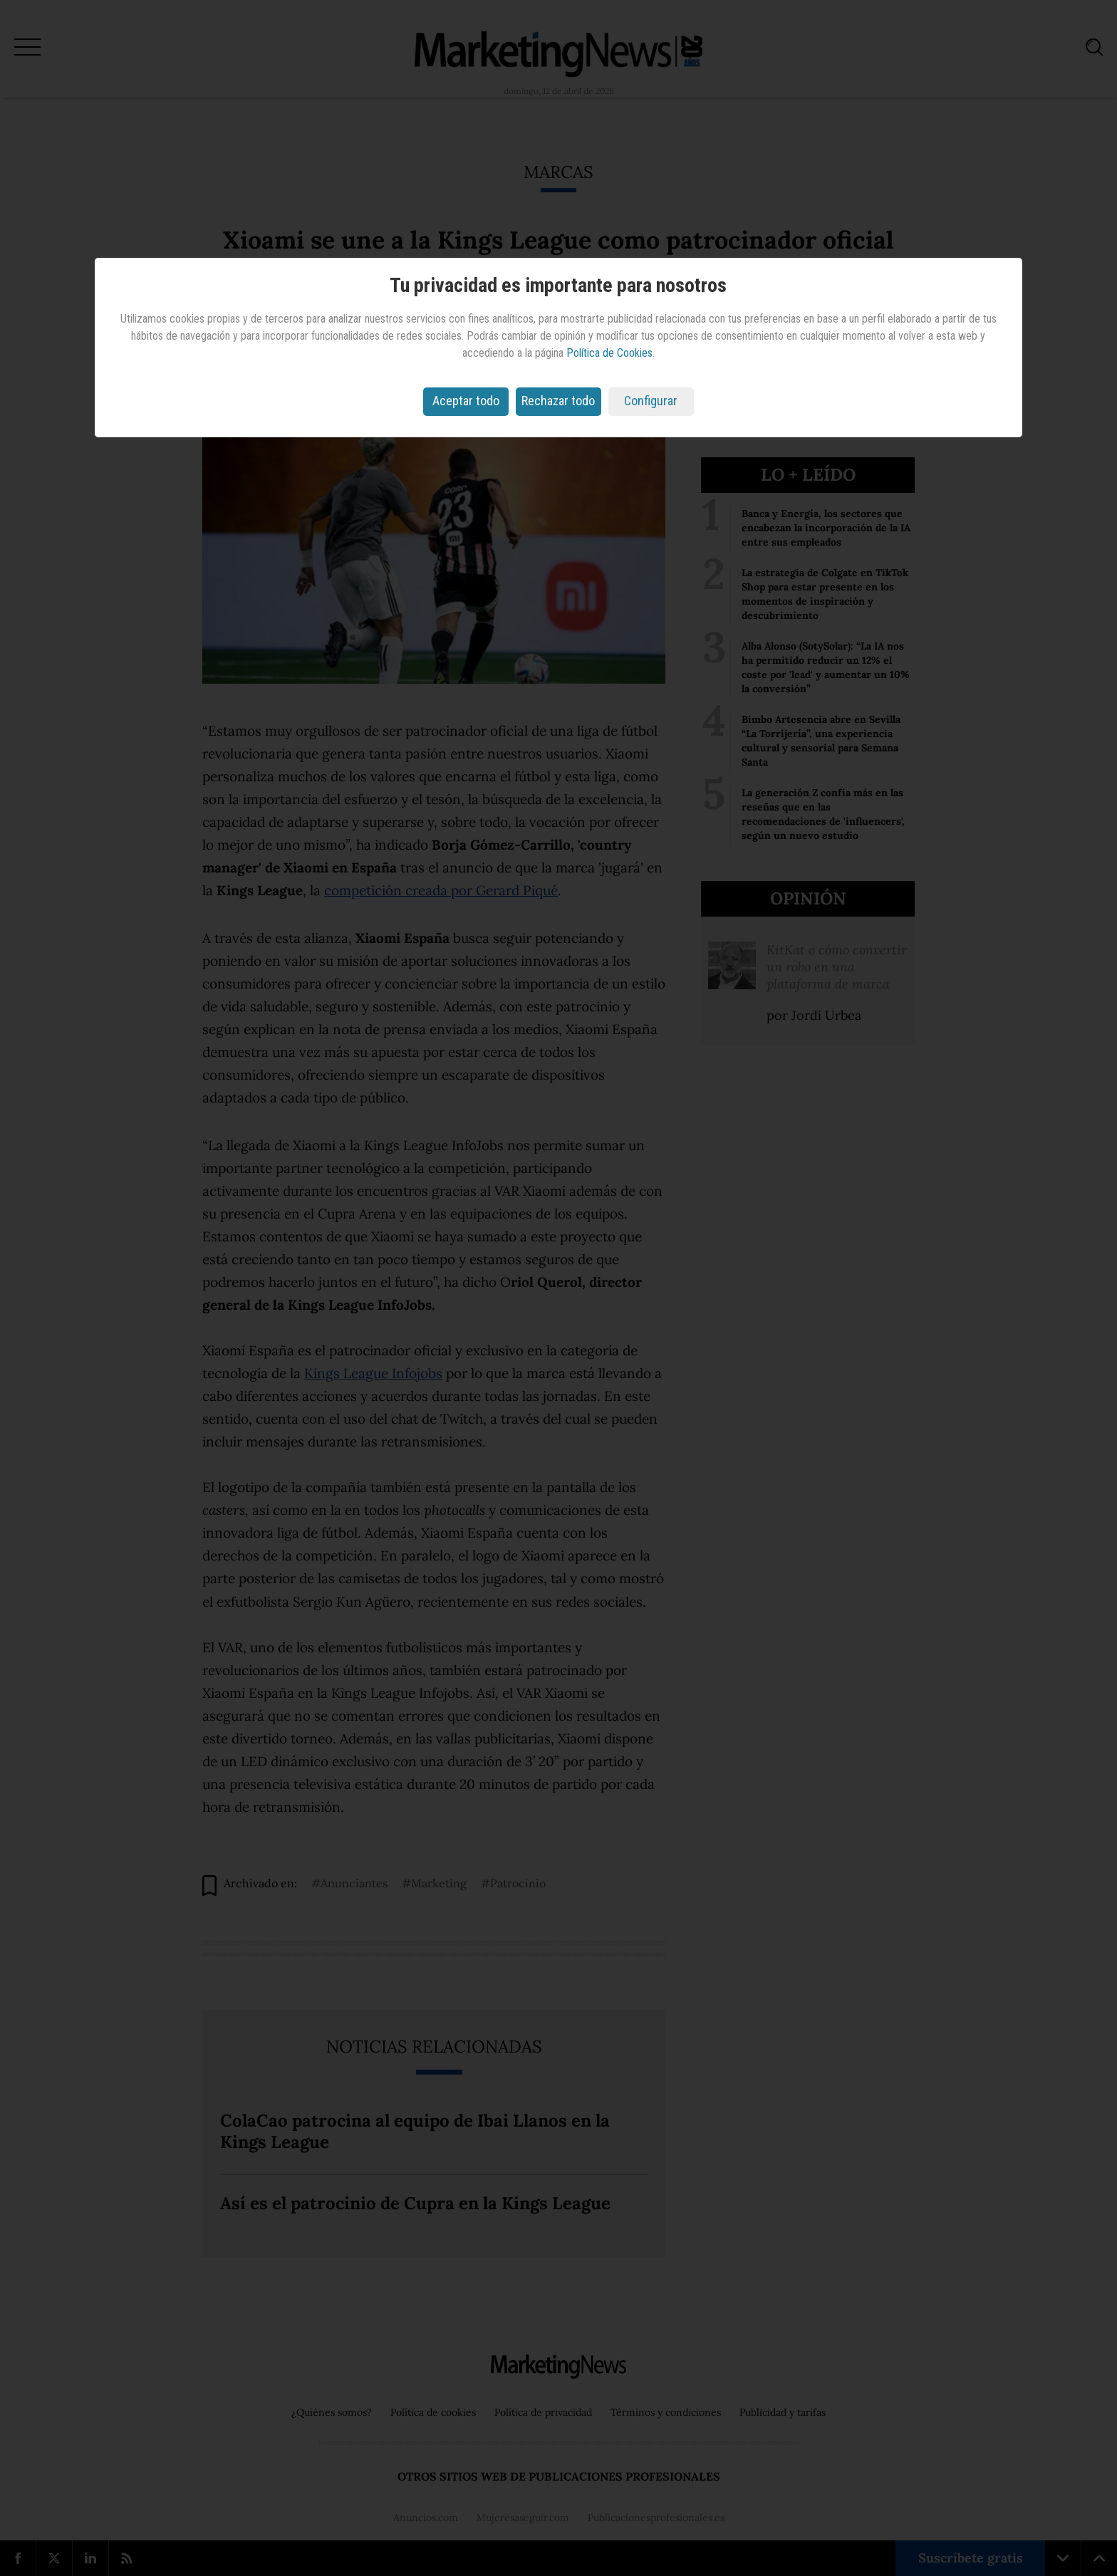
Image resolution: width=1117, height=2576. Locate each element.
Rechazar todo (558, 400)
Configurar (650, 400)
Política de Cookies (609, 353)
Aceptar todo (465, 400)
